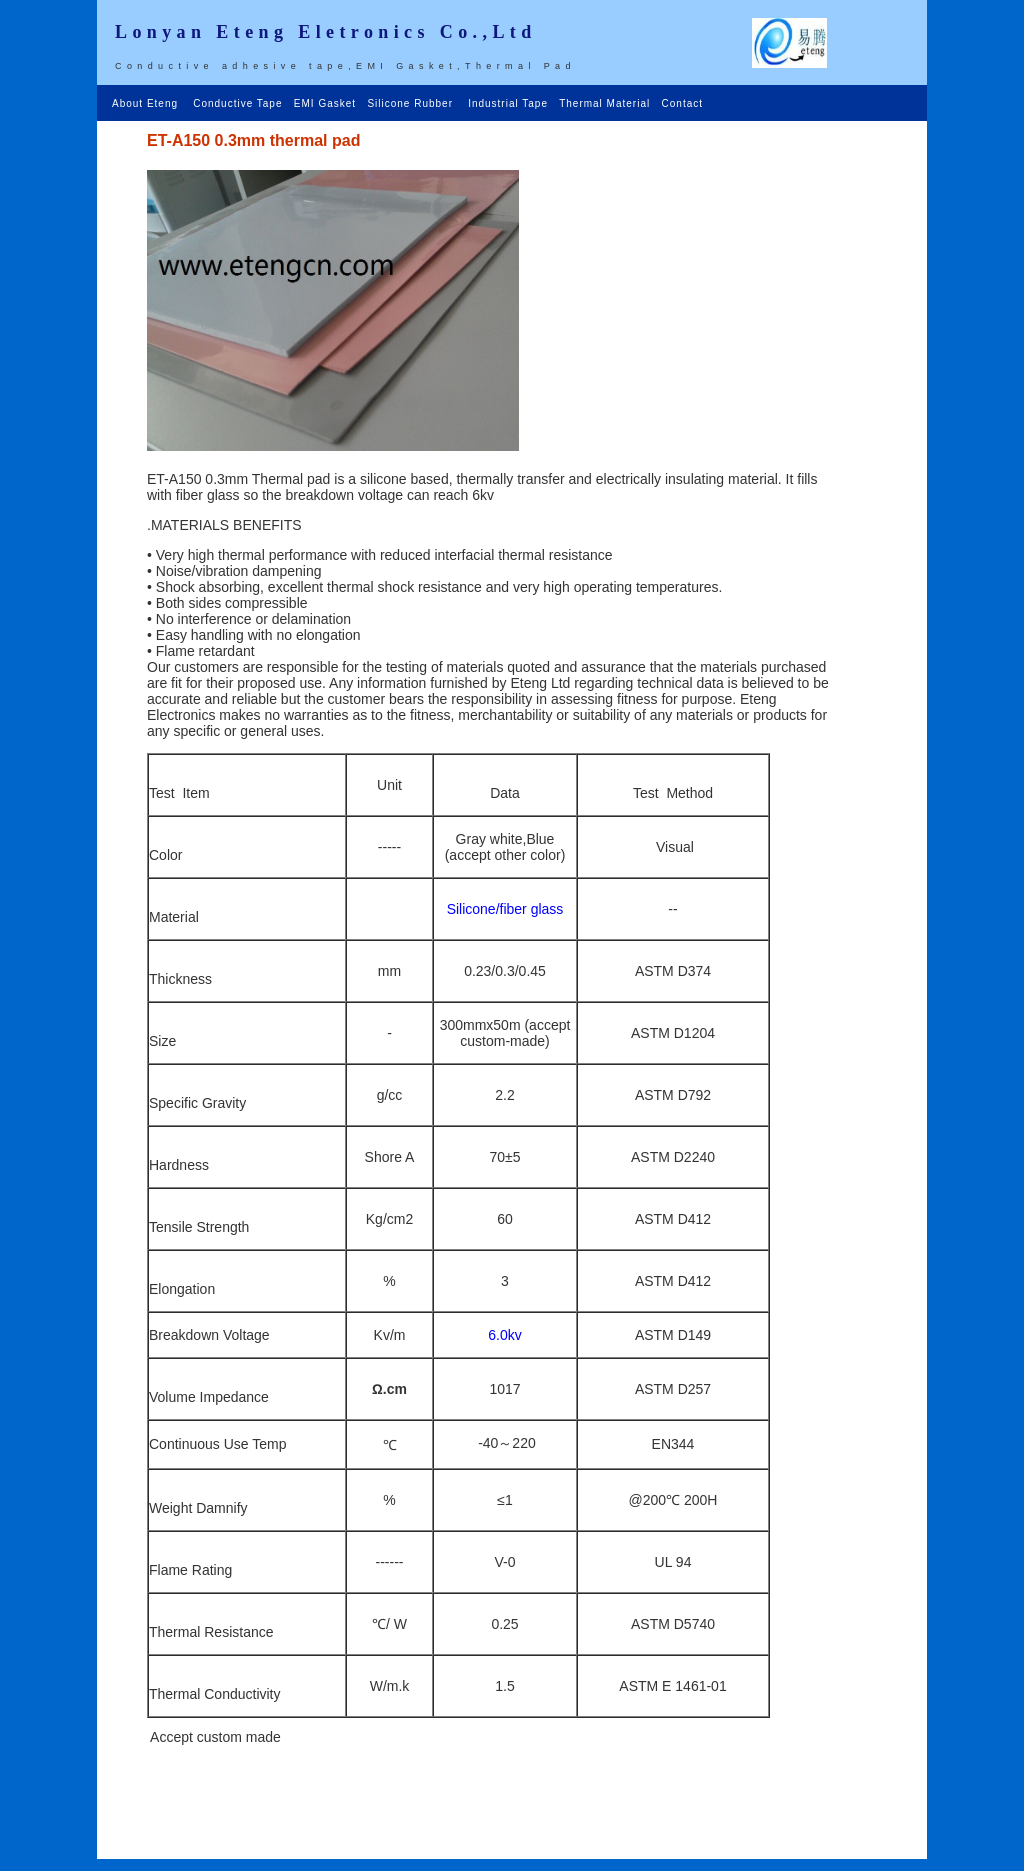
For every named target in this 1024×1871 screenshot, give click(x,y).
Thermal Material (606, 103)
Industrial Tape (510, 103)
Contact (682, 103)
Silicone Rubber (411, 103)
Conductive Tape (239, 103)
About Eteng (149, 103)
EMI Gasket (327, 103)
